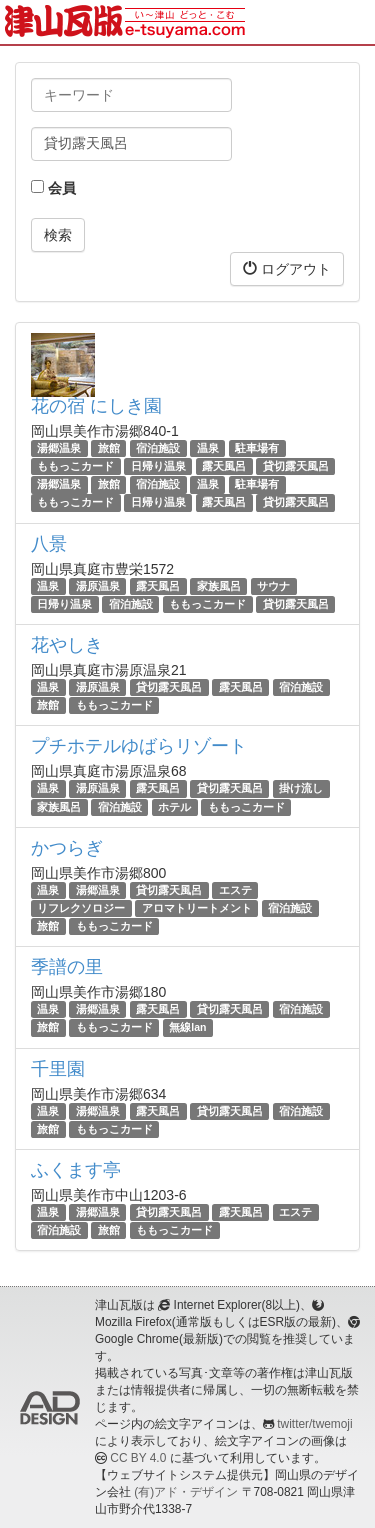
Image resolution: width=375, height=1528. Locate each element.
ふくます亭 (76, 1170)
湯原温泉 (98, 586)
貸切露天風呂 (296, 466)
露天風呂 (224, 466)
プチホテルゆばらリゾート (139, 746)
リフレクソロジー (81, 908)
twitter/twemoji (314, 1424)
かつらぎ (67, 848)
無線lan (187, 1028)
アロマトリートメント (197, 908)
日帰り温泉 (158, 466)
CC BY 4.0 (138, 1458)
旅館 (109, 448)
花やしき (67, 645)
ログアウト (287, 268)
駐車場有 (257, 448)
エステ (235, 890)
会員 (53, 188)
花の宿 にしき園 (96, 406)
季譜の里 (67, 967)
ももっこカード (75, 466)
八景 (49, 544)
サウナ (273, 586)
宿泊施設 (158, 448)
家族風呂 (219, 586)
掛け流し (301, 788)
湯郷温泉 (59, 448)
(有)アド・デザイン (186, 1492)
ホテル (174, 807)
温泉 (208, 448)
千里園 (58, 1069)
